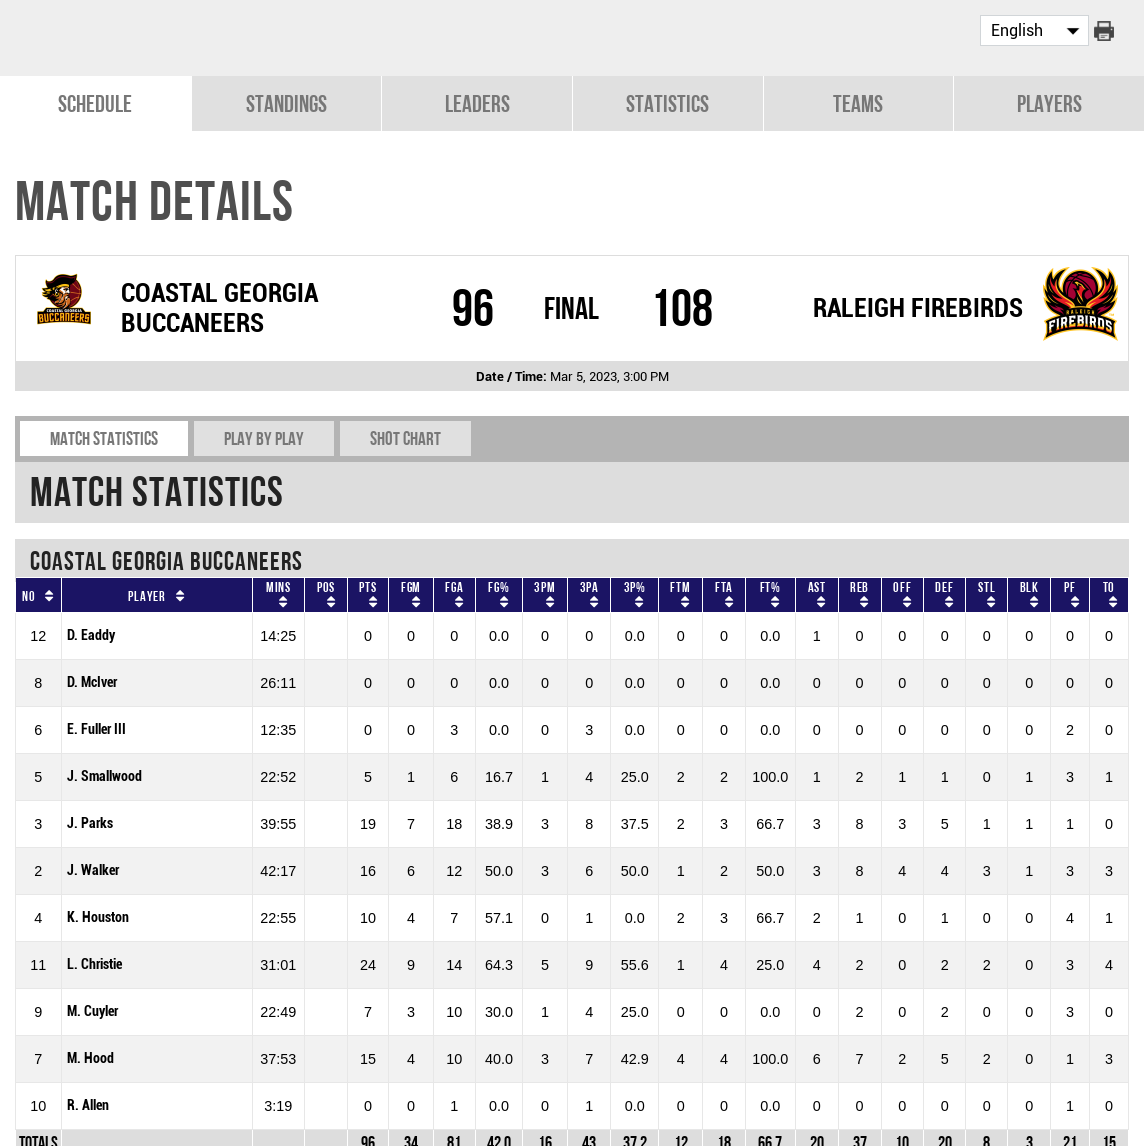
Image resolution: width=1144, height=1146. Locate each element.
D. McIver (92, 680)
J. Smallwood (104, 774)
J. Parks (90, 821)
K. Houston (98, 915)
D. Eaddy (91, 633)
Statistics (667, 101)
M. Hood (90, 1056)
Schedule (95, 101)
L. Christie (94, 962)
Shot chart (405, 436)
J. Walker (93, 868)
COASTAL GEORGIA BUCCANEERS (219, 306)
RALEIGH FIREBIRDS (918, 306)
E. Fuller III (96, 727)
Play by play (264, 436)
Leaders (477, 101)
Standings (286, 101)
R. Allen (88, 1103)
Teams (858, 101)
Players (1049, 101)
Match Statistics (104, 436)
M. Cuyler (92, 1009)
